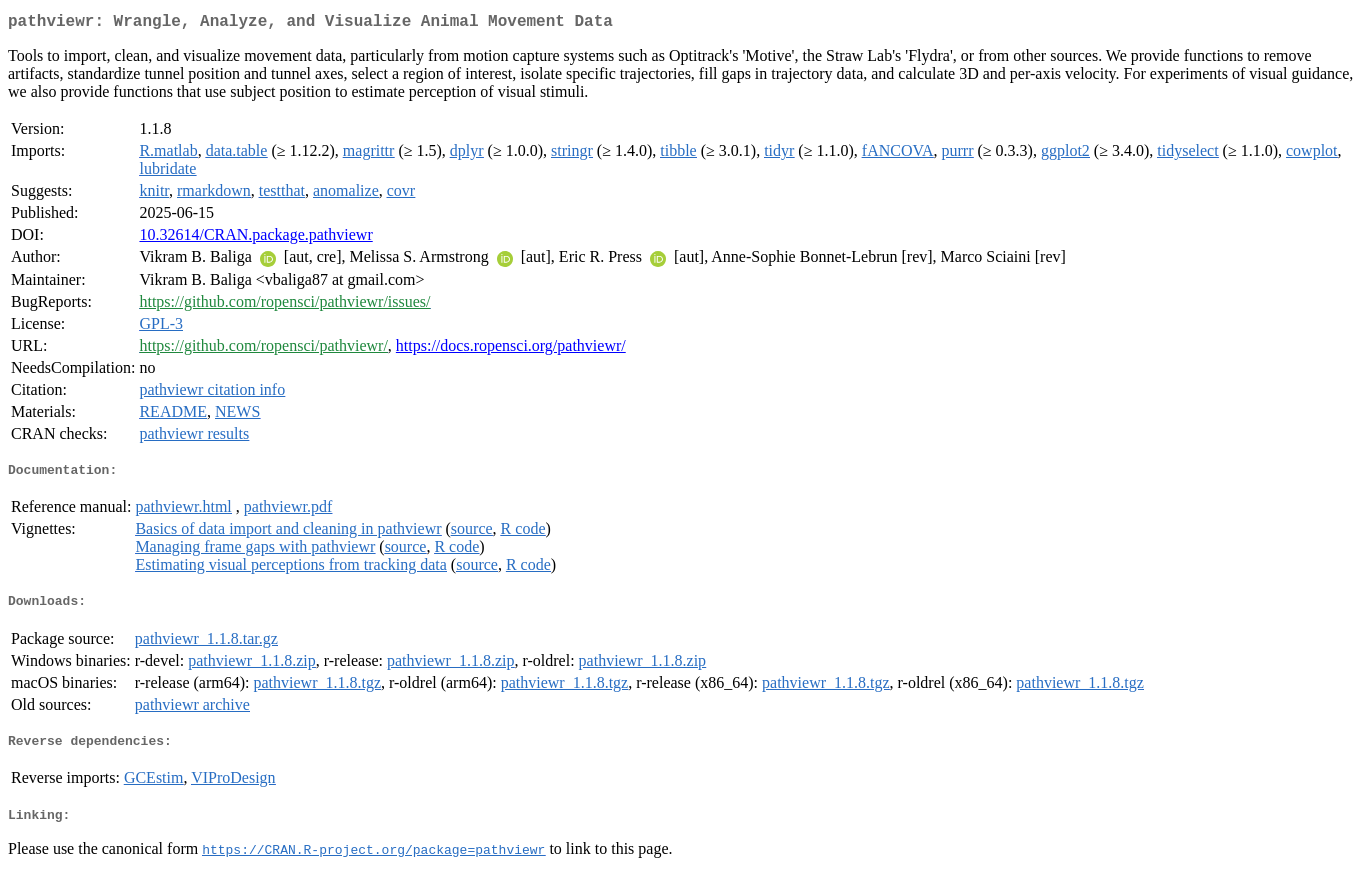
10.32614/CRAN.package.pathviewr (255, 238)
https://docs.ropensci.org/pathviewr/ (511, 349)
